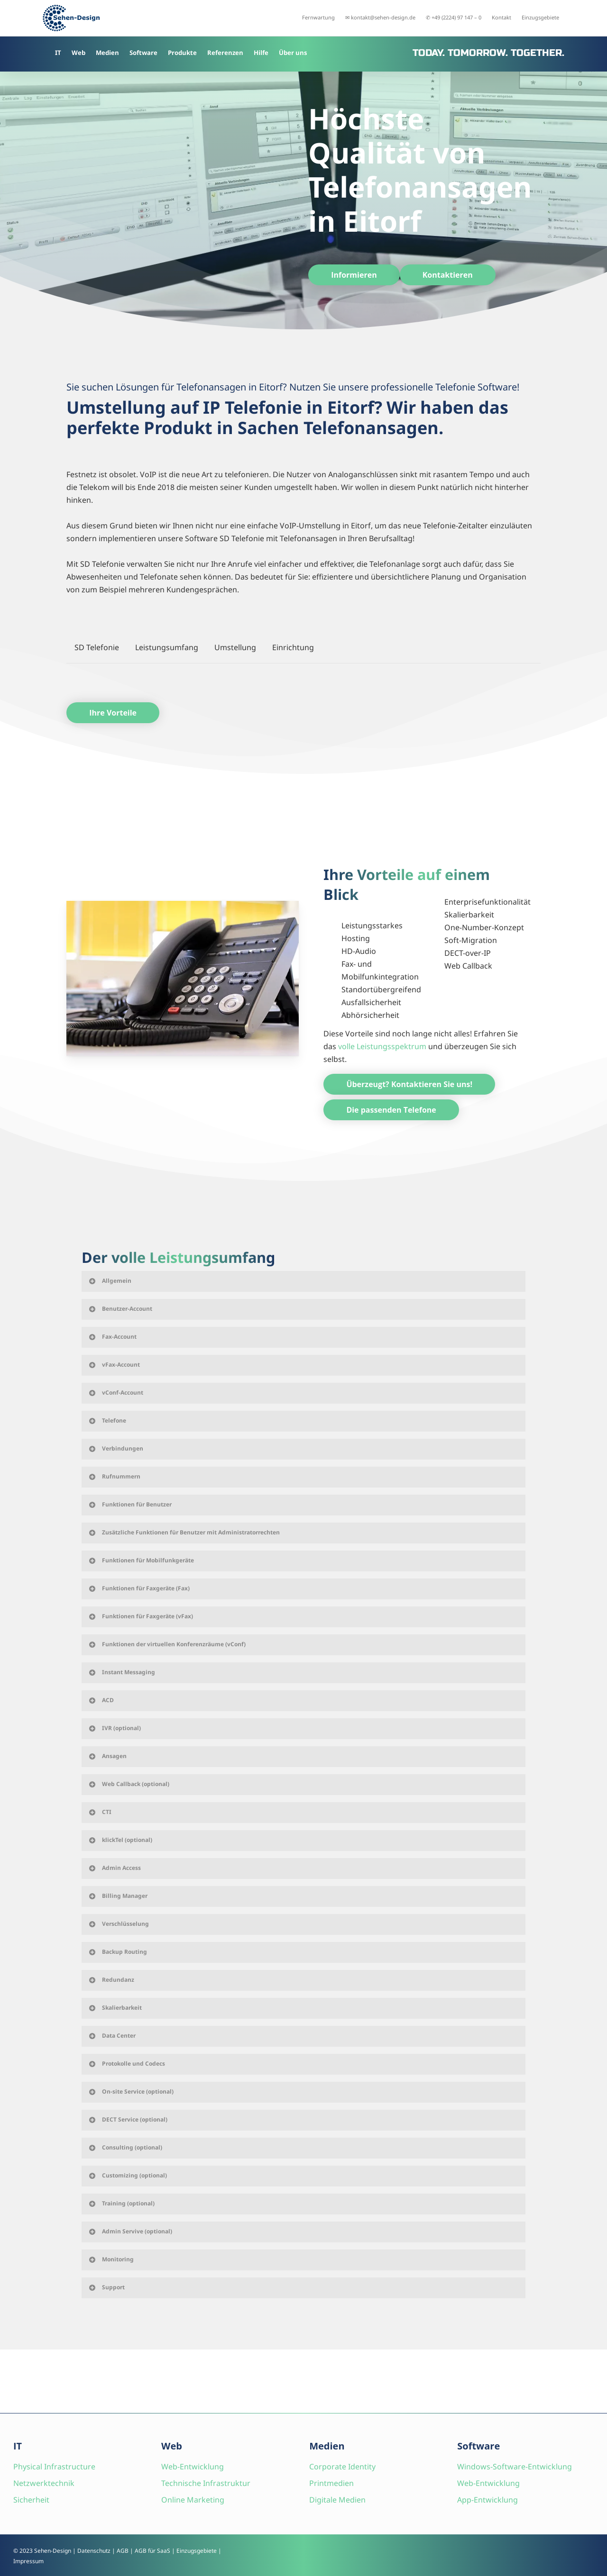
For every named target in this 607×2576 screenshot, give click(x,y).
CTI (99, 1812)
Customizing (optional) (127, 2175)
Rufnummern (114, 1476)
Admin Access (114, 1868)
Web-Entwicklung (192, 2466)
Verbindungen (115, 1448)
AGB (123, 2551)
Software (143, 52)
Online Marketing (192, 2499)
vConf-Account (115, 1392)
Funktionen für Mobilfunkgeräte (141, 1560)
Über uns (293, 52)
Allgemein (109, 1281)
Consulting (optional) (125, 2147)
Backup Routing (117, 1952)
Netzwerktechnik (43, 2483)
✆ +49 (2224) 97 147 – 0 (453, 17)
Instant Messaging (121, 1672)
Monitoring (111, 2259)
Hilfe (261, 52)
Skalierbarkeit (115, 2008)
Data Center (112, 2036)
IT (58, 52)
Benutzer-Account (120, 1309)
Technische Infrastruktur (205, 2483)
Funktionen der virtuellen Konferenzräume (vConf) (167, 1644)
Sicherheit (31, 2499)
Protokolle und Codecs (126, 2063)
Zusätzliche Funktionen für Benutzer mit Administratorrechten (184, 1532)
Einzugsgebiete (540, 17)
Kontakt (501, 17)
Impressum (28, 2561)
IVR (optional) (114, 1728)
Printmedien (331, 2483)
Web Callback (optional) (128, 1784)
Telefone (107, 1420)
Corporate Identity (342, 2466)
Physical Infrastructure (54, 2466)
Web (78, 52)
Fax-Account (112, 1337)
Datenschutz (93, 2551)
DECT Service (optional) (127, 2119)
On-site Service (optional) (131, 2091)
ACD (101, 1700)
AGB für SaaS (152, 2551)
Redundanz (111, 1980)
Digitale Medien (337, 2499)
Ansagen (107, 1756)
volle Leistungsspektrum (382, 1046)
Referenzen (225, 52)
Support (106, 2287)
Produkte (182, 52)
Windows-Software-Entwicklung (514, 2466)
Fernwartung (318, 17)
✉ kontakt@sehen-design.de (380, 17)
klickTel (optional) (120, 1840)
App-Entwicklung (487, 2499)
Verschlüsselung (118, 1924)
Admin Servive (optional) (130, 2231)
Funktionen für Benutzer (130, 1504)
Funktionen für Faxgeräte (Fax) (139, 1588)
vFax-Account (114, 1365)
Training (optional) (121, 2203)
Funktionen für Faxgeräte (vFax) (140, 1616)
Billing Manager (117, 1896)
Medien (107, 52)
